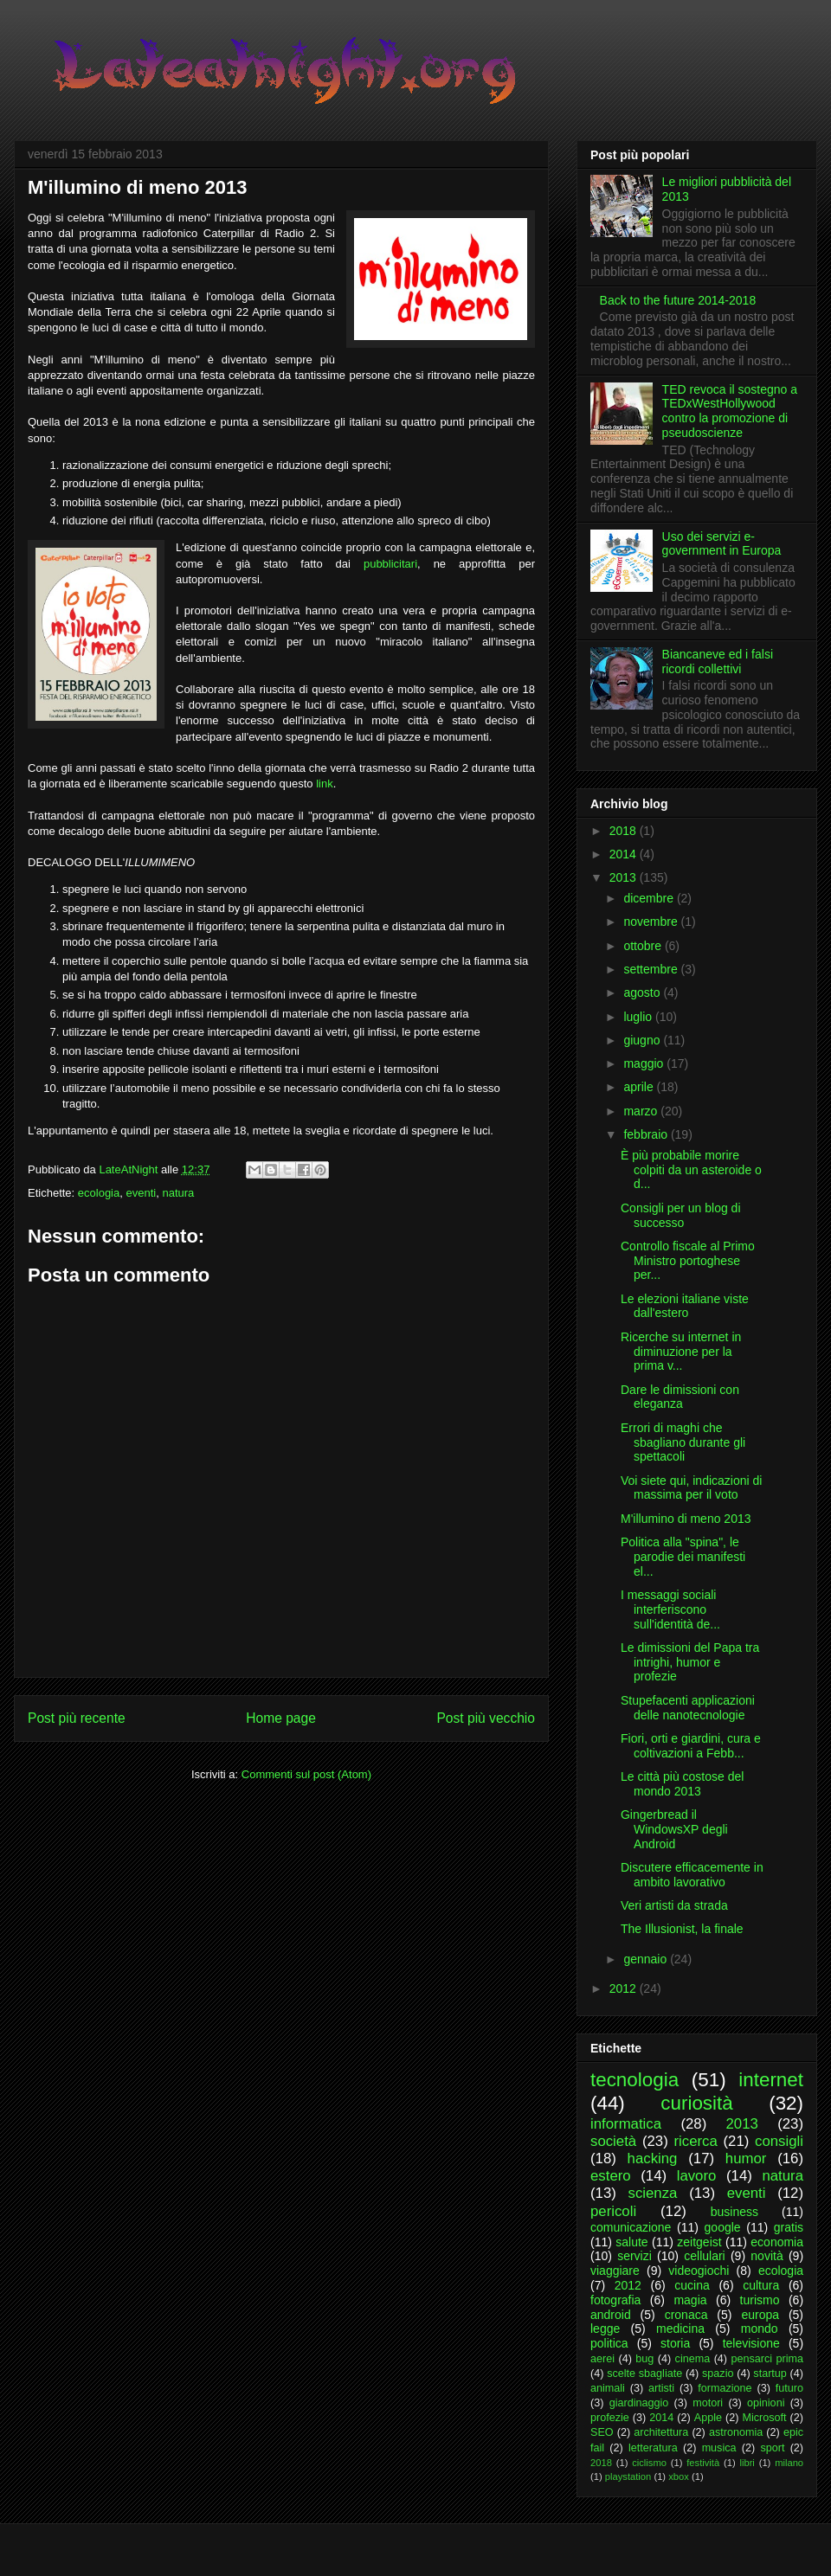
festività (702, 2462)
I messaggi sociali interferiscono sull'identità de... (670, 1609)
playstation (628, 2476)
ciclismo (649, 2462)
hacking (653, 2158)
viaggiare (615, 2270)
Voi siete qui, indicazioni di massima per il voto (691, 1488)
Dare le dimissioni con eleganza (680, 1397)
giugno (643, 1040)
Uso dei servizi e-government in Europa (722, 544)
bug (644, 2359)
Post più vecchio (485, 1718)
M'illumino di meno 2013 (686, 1519)
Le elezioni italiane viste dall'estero (685, 1306)
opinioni (765, 2403)
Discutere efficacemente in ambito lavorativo (692, 1874)
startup (770, 2373)
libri (746, 2462)
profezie (609, 2418)
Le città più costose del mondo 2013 (682, 1784)
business (734, 2212)
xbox (678, 2476)
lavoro (697, 2176)
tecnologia (634, 2080)
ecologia (98, 1192)
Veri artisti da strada (674, 1905)
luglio (639, 1017)
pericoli (613, 2211)
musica (719, 2448)
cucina (691, 2285)
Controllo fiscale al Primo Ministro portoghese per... (688, 1260)
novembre (651, 921)
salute (631, 2242)
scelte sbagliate (644, 2373)
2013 (624, 877)
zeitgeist (699, 2242)
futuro (789, 2388)
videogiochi (698, 2270)
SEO (602, 2432)
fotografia (615, 2300)
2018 (624, 831)
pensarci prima (767, 2359)
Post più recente (77, 1718)
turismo (760, 2300)
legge (605, 2328)
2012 (624, 1988)
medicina (680, 2328)
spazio (717, 2373)
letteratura (653, 2448)
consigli (779, 2141)
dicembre (649, 898)
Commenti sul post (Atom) (306, 1774)
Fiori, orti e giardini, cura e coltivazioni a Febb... (691, 1745)
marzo (641, 1111)
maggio (645, 1063)
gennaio (646, 1959)
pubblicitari (390, 563)
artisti (661, 2388)
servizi (634, 2256)
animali (607, 2388)
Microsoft (764, 2418)
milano (789, 2462)
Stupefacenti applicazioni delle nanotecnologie (688, 1707)
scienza (653, 2193)
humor (746, 2158)
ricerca (695, 2141)
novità (766, 2256)
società (613, 2141)
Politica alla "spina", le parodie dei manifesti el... (683, 1556)
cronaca (686, 2315)
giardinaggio (639, 2403)
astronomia (736, 2432)
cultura (761, 2285)
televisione (751, 2343)
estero (610, 2176)
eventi (141, 1192)
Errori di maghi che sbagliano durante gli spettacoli (683, 1442)
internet (770, 2080)
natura (178, 1192)
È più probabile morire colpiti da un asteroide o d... (691, 1170)
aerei (602, 2359)
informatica (625, 2124)
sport (772, 2448)
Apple (708, 2418)
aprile (639, 1087)
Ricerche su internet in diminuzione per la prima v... (681, 1351)
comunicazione (630, 2227)
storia (675, 2343)
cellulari (704, 2256)
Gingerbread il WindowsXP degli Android (674, 1829)
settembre (651, 969)
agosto (643, 992)
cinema (693, 2359)
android (610, 2315)
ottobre (643, 946)
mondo (759, 2328)
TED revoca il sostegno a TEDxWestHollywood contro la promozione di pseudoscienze (729, 411)
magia (689, 2300)
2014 (624, 854)
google (723, 2227)
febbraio (646, 1134)
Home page (281, 1718)
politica (609, 2343)
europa (760, 2315)
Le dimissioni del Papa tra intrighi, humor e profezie (690, 1662)
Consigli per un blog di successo (681, 1215)
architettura (661, 2432)
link (324, 783)
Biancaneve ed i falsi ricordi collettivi (717, 661)
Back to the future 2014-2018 (678, 300)
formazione (724, 2388)
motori (707, 2403)
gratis (788, 2227)
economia (776, 2242)
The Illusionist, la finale (682, 1929)
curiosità (696, 2103)
